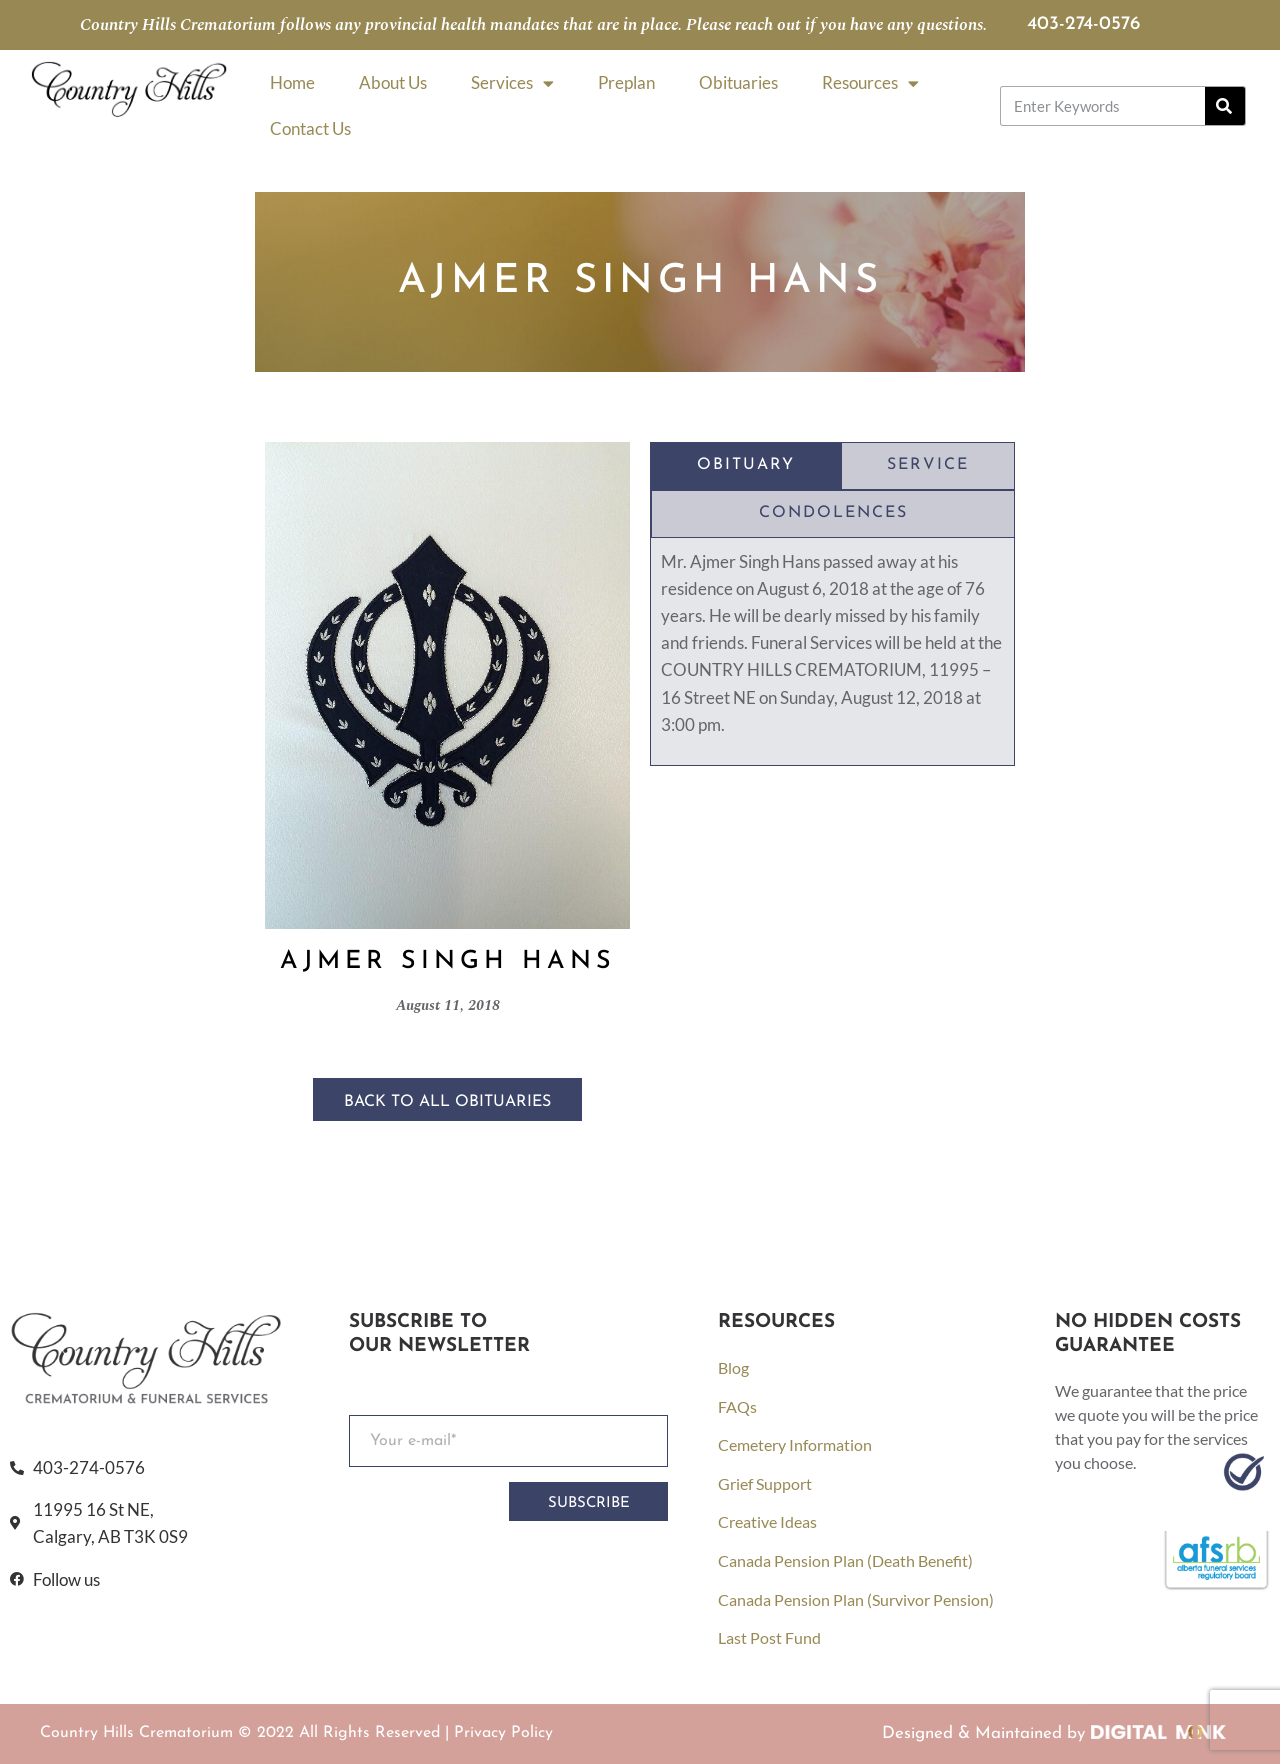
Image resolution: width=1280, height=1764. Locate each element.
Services (512, 83)
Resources (870, 83)
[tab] (746, 466)
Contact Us (310, 128)
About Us (393, 82)
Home (292, 82)
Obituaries (738, 82)
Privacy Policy (503, 1733)
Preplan (626, 82)
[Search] (1225, 106)
